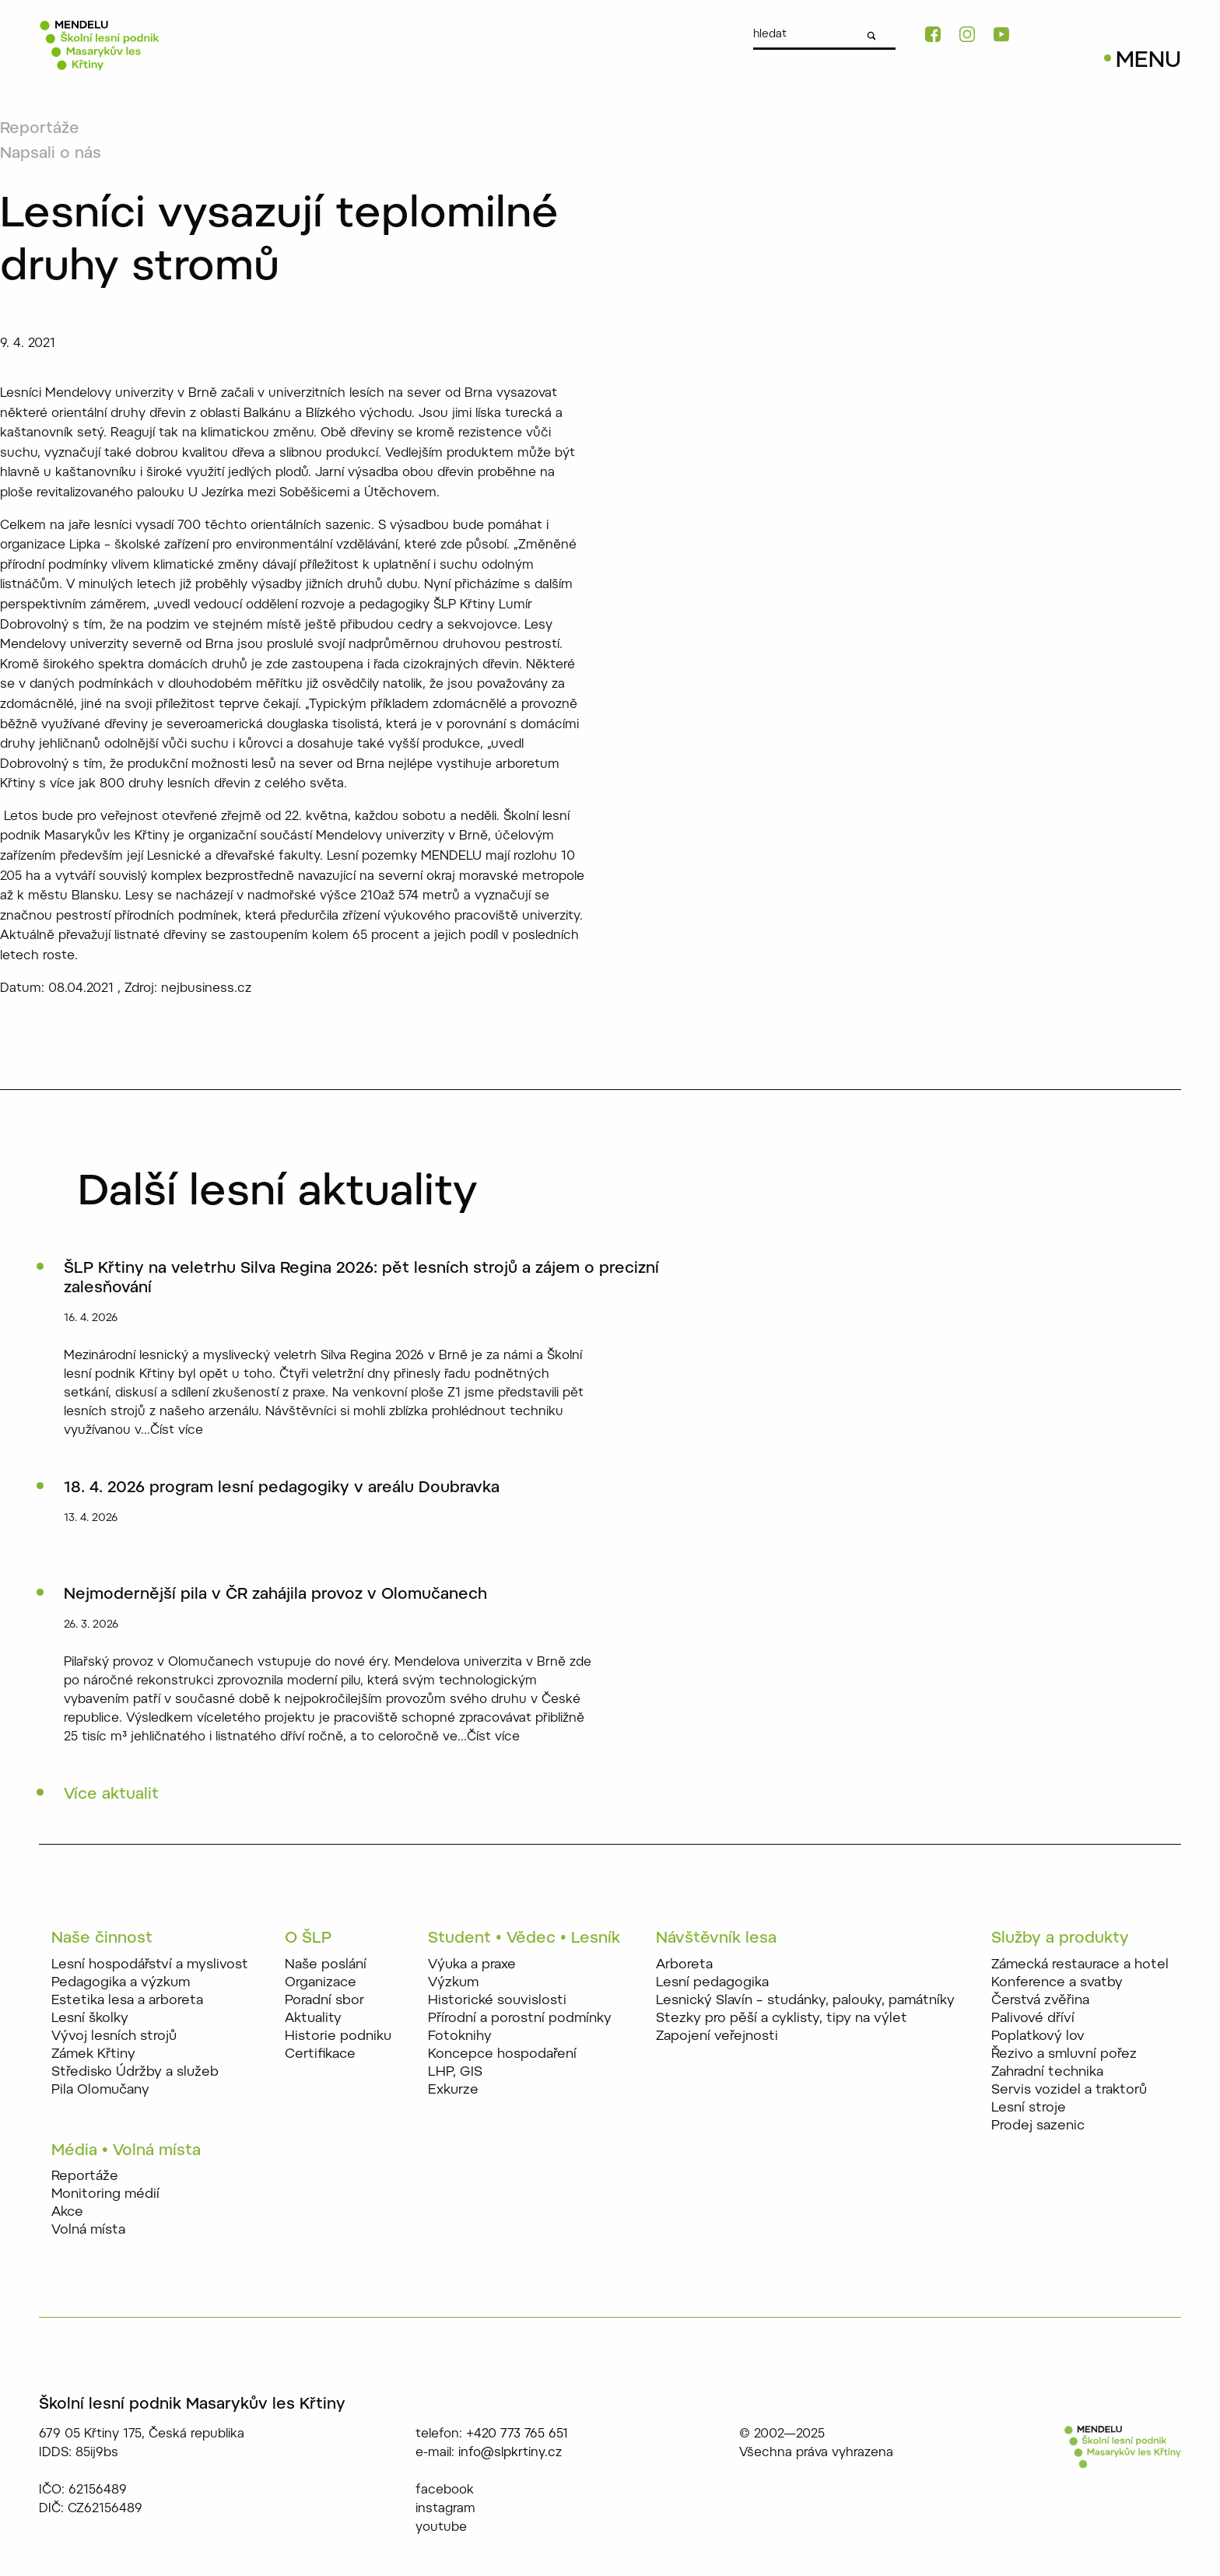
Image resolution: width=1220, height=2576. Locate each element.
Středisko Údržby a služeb (135, 2072)
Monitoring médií (105, 2194)
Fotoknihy (460, 2036)
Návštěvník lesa (716, 1939)
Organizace (320, 1982)
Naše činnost (101, 1939)
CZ (1149, 31)
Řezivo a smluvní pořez (1064, 2054)
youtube (441, 2528)
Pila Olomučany (100, 2090)
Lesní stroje (1028, 2108)
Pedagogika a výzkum (120, 1982)
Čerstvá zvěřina (1040, 2000)
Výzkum (453, 1982)
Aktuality (313, 2018)
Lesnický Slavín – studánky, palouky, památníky (805, 2000)
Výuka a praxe (472, 1964)
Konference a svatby (1057, 1982)
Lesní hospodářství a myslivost (149, 1964)
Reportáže (39, 129)
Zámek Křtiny (93, 2054)
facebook (444, 2490)
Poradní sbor (324, 2000)
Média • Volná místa (126, 2151)
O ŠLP (308, 1939)
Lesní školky (89, 2018)
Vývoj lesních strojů (114, 2036)
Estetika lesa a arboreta (127, 2000)
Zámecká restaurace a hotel (1080, 1964)
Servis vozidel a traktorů (1069, 2090)
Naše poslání (325, 1964)
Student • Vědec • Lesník (524, 1939)
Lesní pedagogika (712, 1982)
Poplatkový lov (1038, 2036)
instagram (445, 2509)
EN (1173, 31)
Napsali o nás (50, 154)
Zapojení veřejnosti (717, 2036)
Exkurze (453, 2090)
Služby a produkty (1060, 1939)
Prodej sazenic (1038, 2126)
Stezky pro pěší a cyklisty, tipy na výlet (781, 2018)
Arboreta (684, 1964)
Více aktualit (111, 1795)
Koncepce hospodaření (502, 2054)
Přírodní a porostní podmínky (520, 2018)
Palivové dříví (1033, 2018)
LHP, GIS (455, 2072)
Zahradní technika (1047, 2072)
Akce (67, 2212)
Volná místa (88, 2230)
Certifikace (320, 2054)
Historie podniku (338, 2036)
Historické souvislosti (497, 2000)
